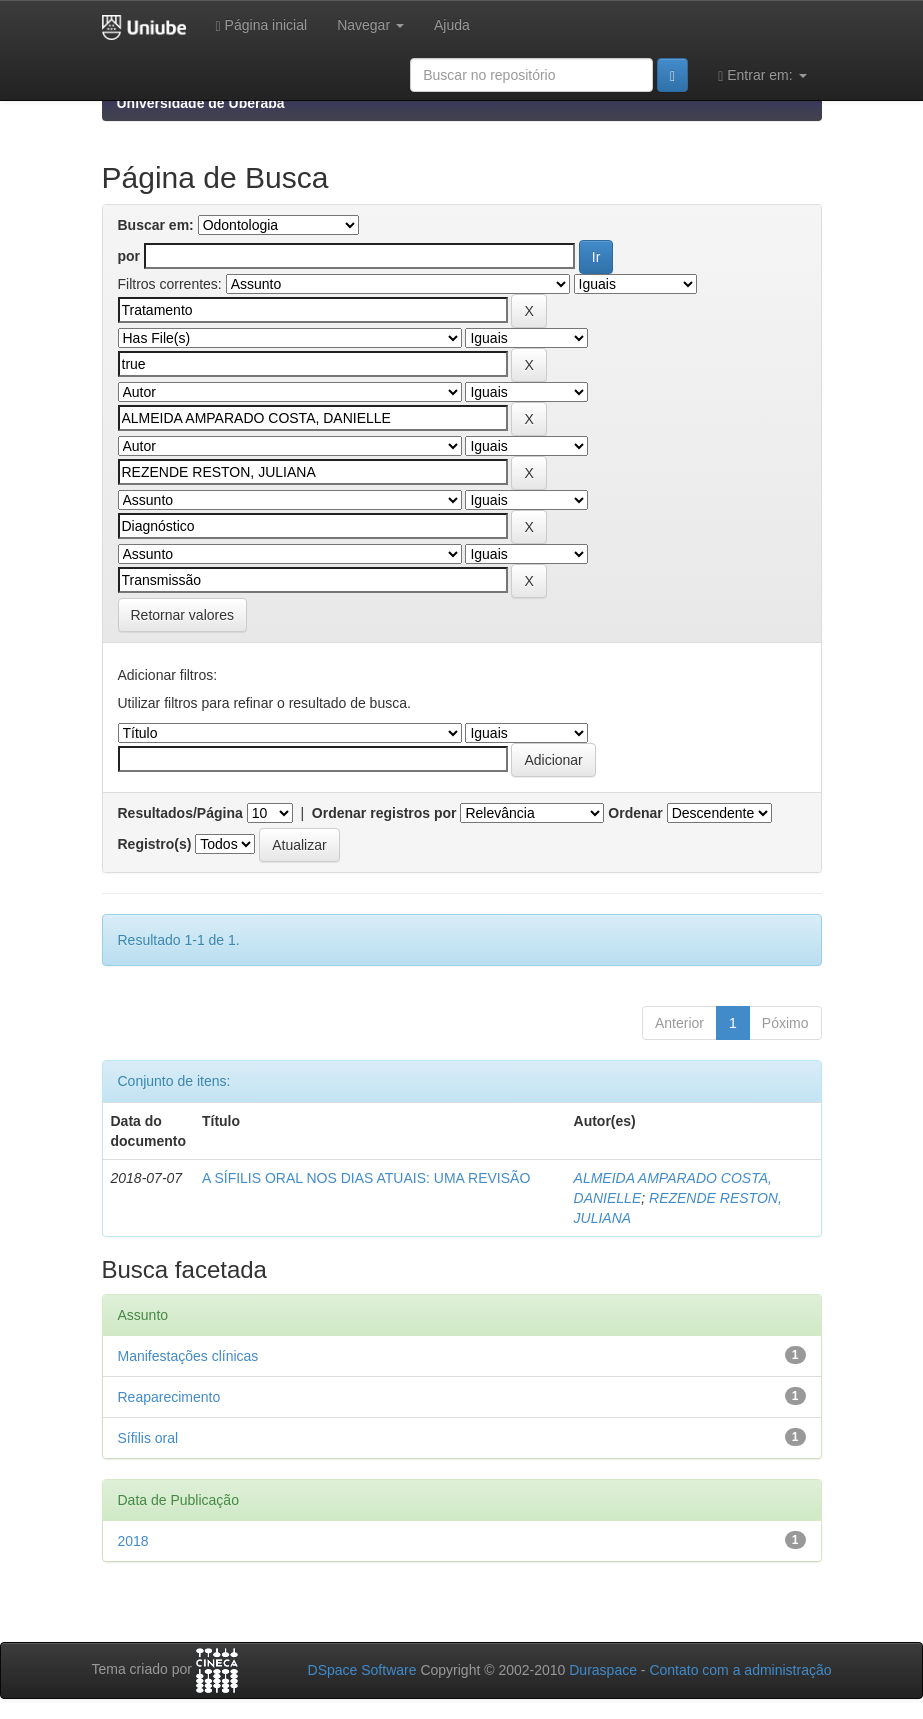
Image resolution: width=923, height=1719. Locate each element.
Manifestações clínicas (188, 1356)
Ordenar (635, 813)
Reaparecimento (169, 1397)
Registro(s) (155, 844)
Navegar (370, 25)
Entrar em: (762, 75)
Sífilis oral (148, 1438)
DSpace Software (362, 1670)
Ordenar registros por (384, 813)
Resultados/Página (180, 813)
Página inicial (262, 25)
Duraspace (603, 1670)
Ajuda (452, 25)
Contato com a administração (740, 1670)
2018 (133, 1541)
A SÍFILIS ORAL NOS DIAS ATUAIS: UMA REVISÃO (366, 1178)
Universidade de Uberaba (201, 103)
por (129, 256)
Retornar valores (183, 615)
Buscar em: (156, 225)
